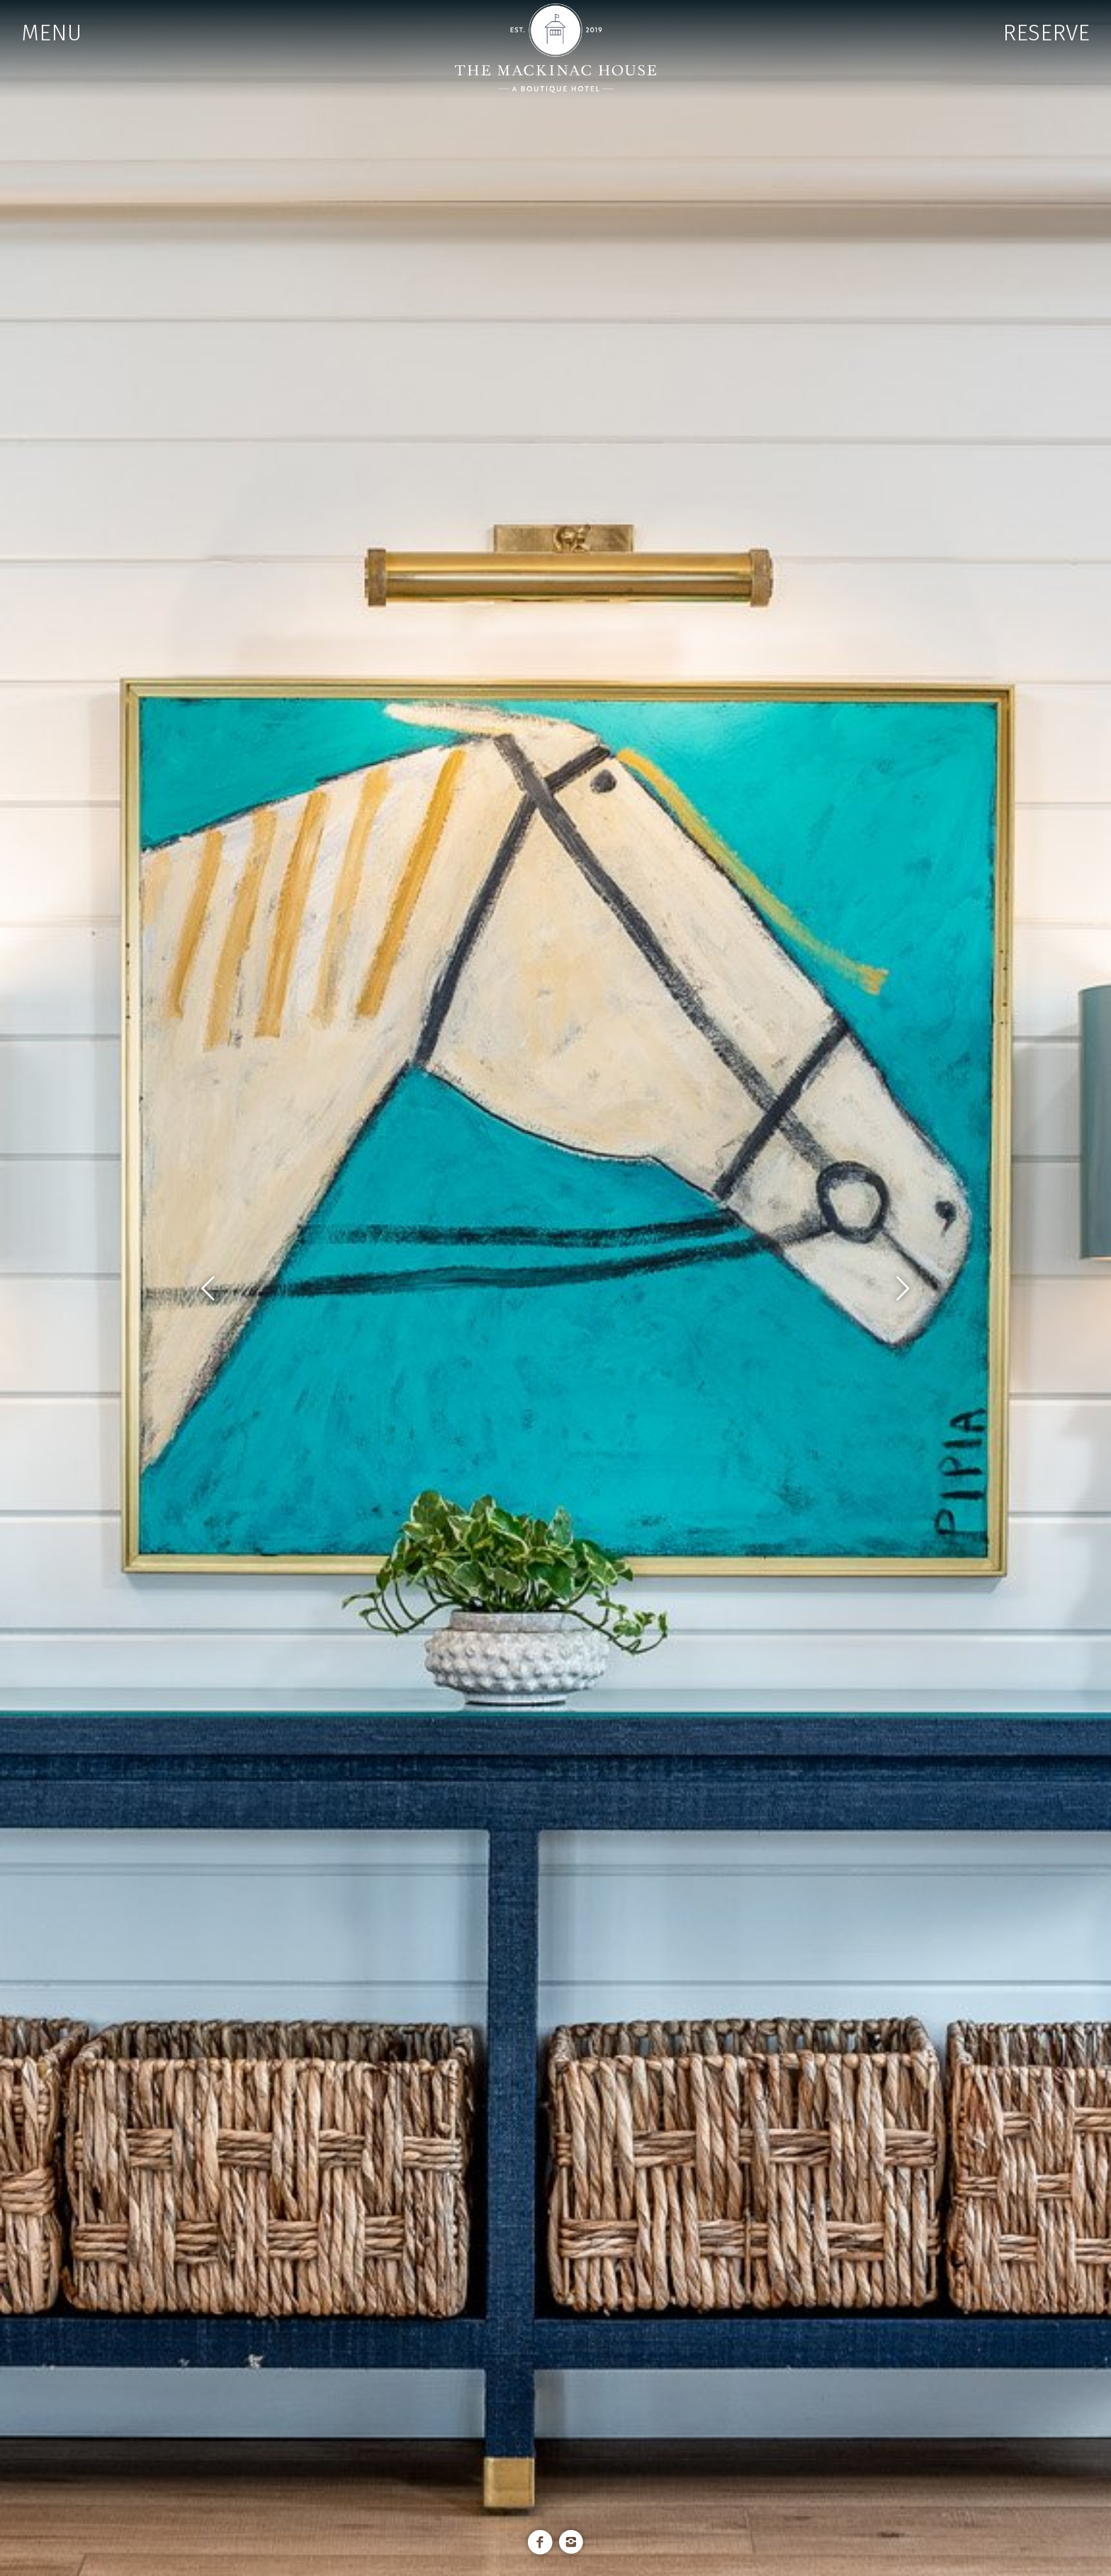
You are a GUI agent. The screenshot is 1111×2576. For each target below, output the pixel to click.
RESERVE (1046, 32)
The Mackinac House (555, 48)
